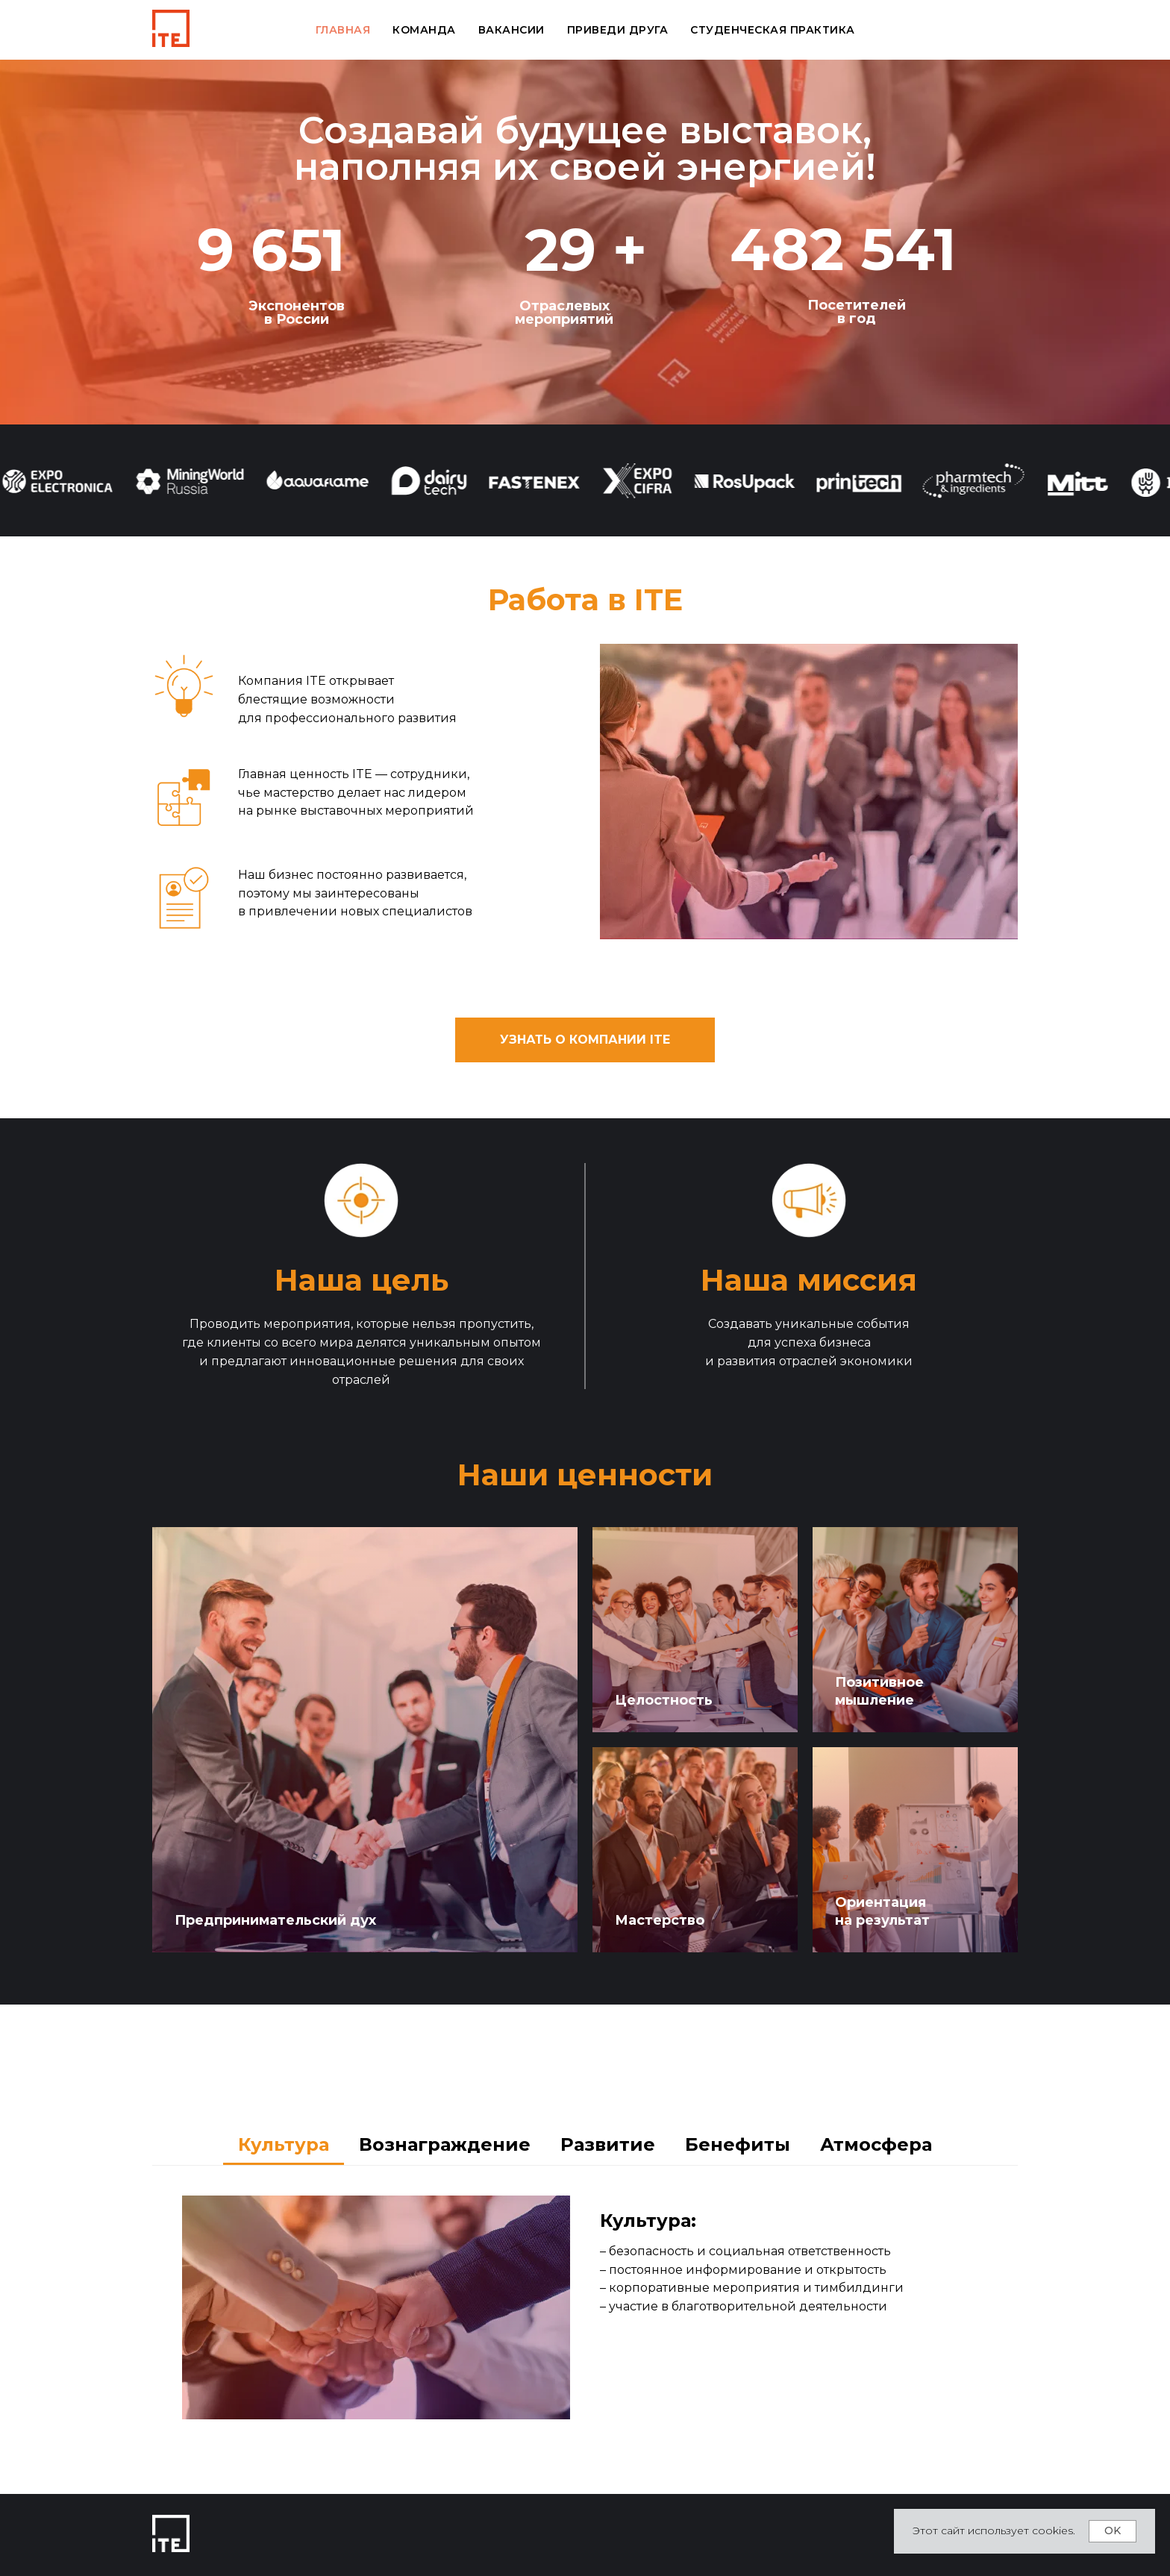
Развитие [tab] (607, 2144)
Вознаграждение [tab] (445, 2144)
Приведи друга (618, 30)
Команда (424, 30)
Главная (343, 30)
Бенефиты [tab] (737, 2144)
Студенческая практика (772, 30)
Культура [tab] (283, 2144)
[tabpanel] (585, 2307)
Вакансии (511, 30)
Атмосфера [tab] (876, 2144)
